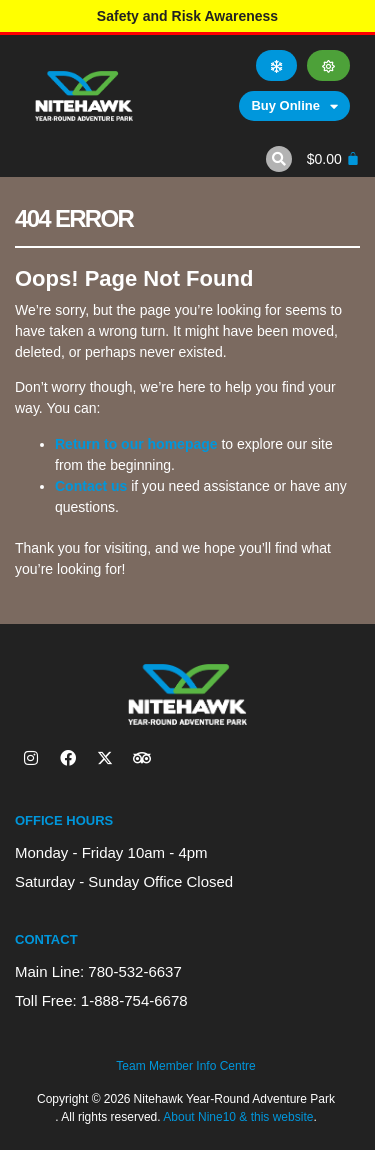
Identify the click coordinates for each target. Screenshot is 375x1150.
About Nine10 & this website (238, 1117)
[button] (279, 159)
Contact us (91, 486)
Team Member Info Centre (185, 1066)
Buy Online (294, 106)
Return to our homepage (136, 444)
